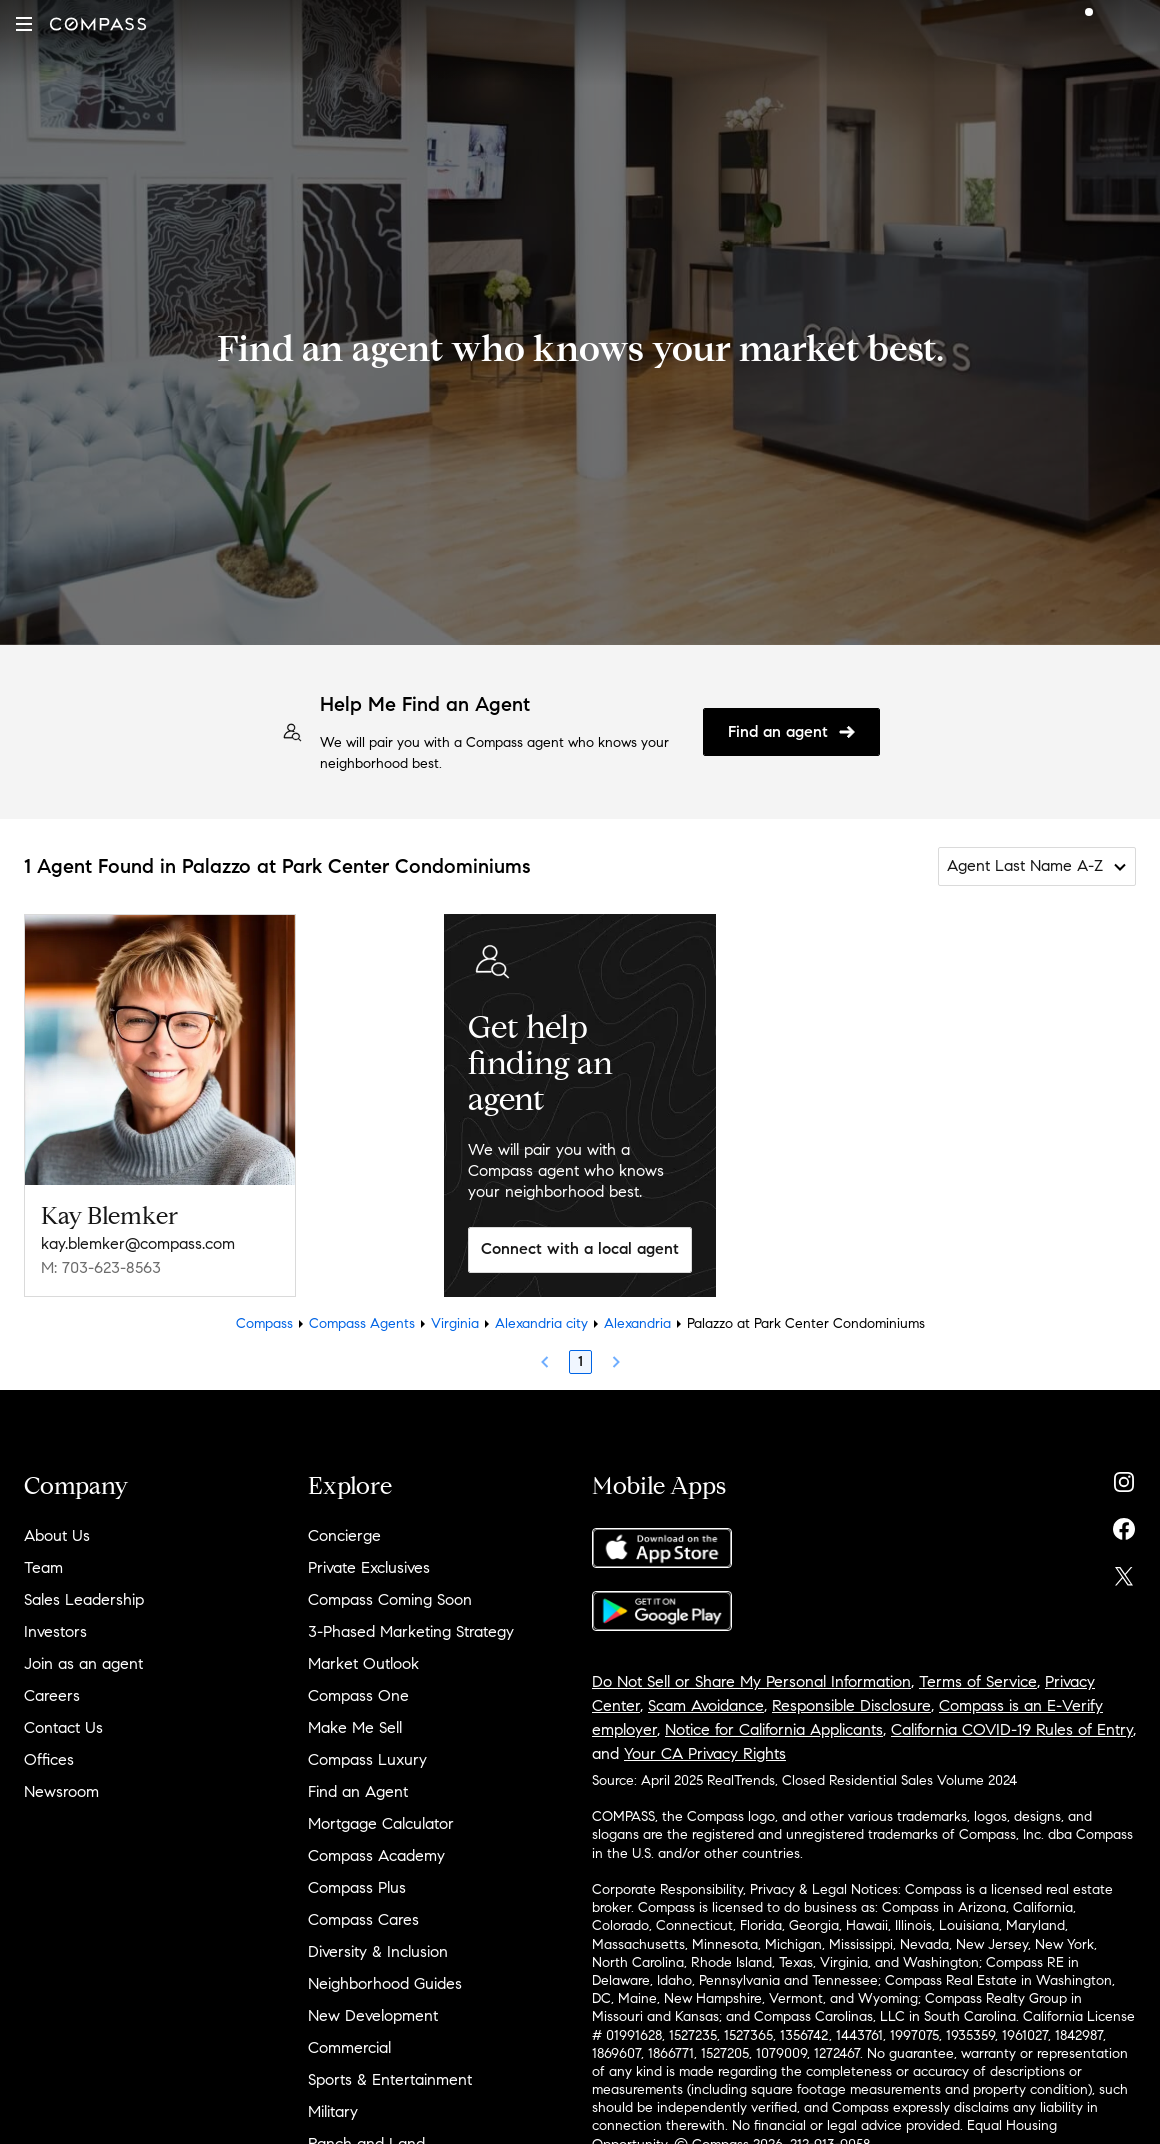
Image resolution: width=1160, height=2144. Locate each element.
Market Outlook (363, 1663)
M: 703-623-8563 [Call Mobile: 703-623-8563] (101, 1267)
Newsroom (61, 1791)
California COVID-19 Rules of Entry (1012, 1729)
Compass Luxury (367, 1759)
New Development (373, 2015)
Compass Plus (357, 1887)
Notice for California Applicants (774, 1729)
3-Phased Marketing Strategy (411, 1631)
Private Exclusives (369, 1567)
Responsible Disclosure (851, 1705)
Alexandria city (541, 1323)
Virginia (455, 1323)
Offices (49, 1759)
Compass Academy (376, 1855)
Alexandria (637, 1323)
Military (333, 2111)
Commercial (349, 2047)
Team (43, 1567)
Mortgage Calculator (381, 1823)
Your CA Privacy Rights (705, 1753)
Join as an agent (83, 1663)
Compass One (358, 1695)
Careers (52, 1695)
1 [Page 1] (580, 1361)
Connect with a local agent (580, 1248)
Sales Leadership (84, 1599)
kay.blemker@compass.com (138, 1243)
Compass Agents (362, 1323)
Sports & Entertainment (390, 2079)
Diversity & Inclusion (378, 1951)
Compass (264, 1323)
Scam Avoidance (706, 1705)
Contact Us (63, 1727)
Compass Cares (363, 1919)
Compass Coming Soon (390, 1599)
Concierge (344, 1535)
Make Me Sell (355, 1727)
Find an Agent (358, 1791)
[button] (24, 24)
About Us (57, 1535)
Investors (55, 1631)
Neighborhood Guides (385, 1983)
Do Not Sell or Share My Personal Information (751, 1681)
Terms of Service (978, 1681)
